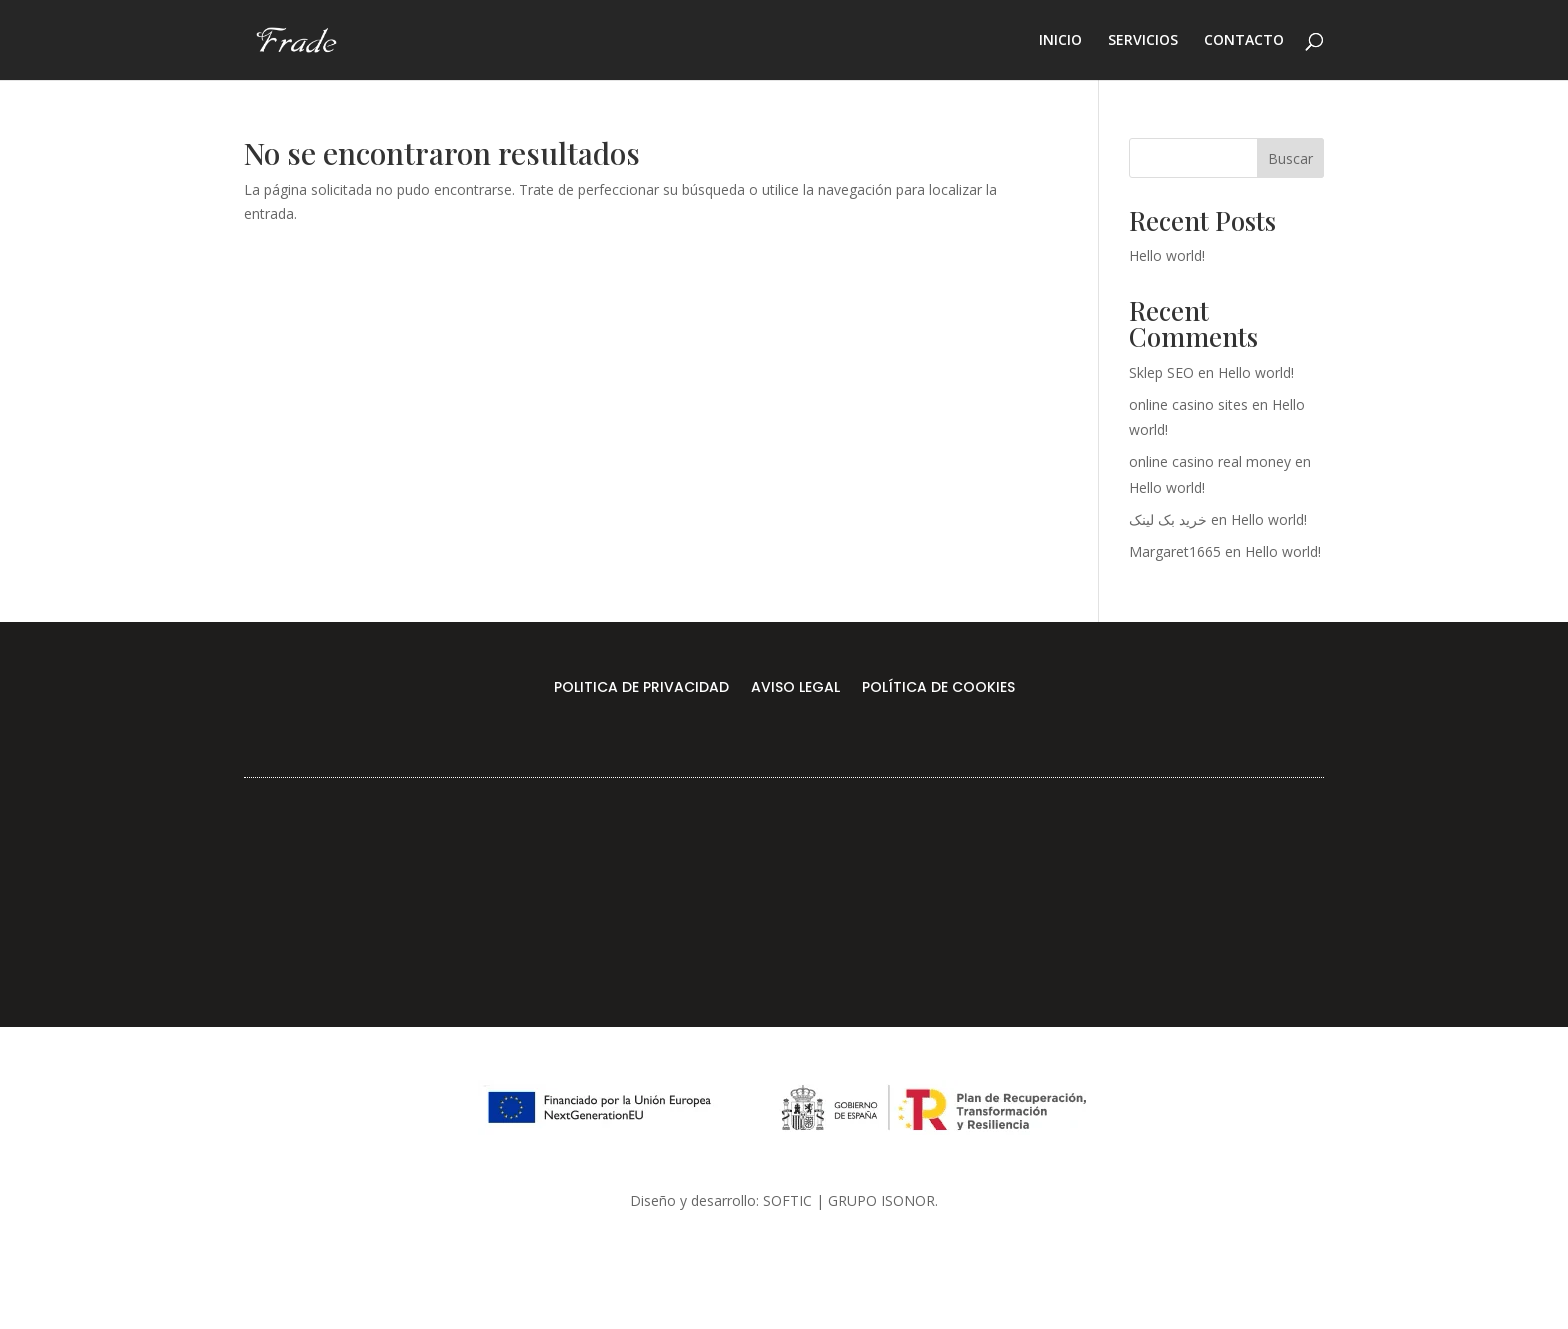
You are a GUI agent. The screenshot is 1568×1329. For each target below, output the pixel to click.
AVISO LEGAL (795, 688)
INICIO (1060, 41)
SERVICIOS (1143, 41)
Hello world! (1167, 255)
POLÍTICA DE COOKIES (938, 688)
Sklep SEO (1161, 372)
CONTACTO (1244, 41)
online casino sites (1188, 404)
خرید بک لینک (1168, 519)
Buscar (1290, 158)
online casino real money (1210, 461)
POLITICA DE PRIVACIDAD (641, 688)
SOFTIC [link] (787, 1200)
